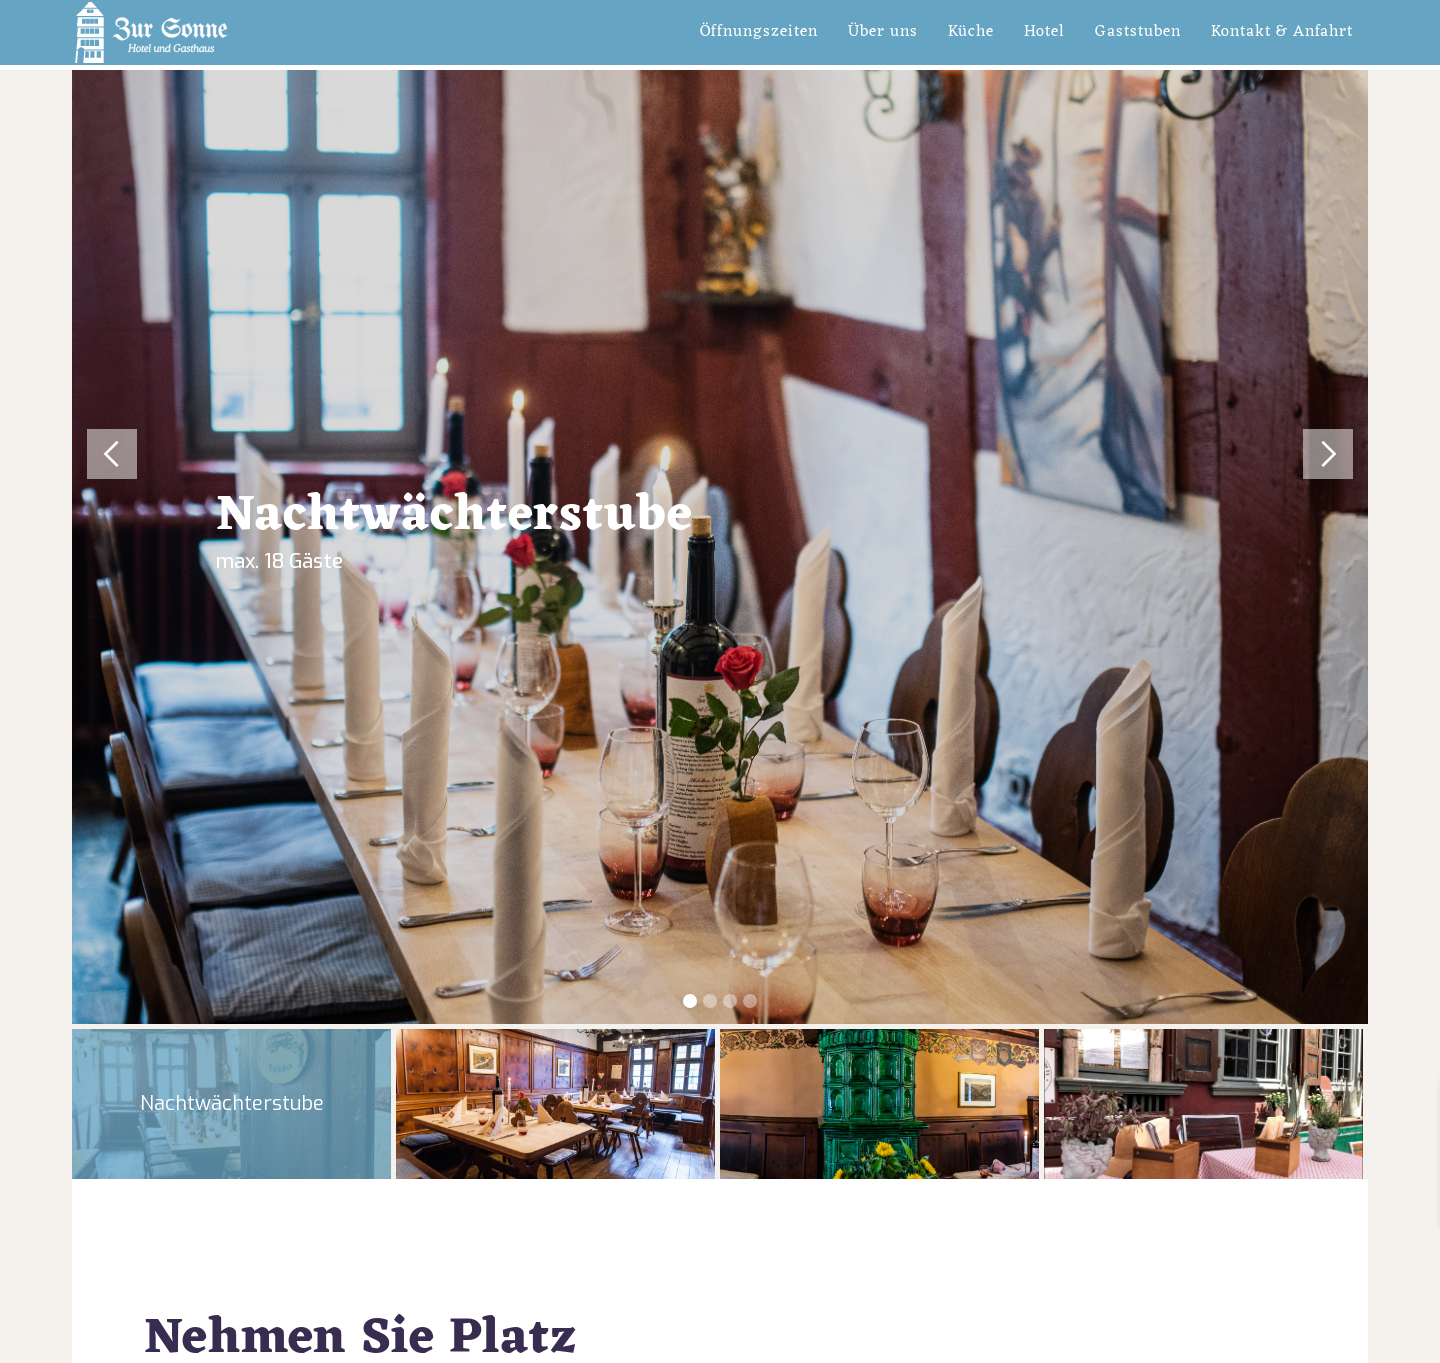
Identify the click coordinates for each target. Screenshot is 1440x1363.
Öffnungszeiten (759, 32)
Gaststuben (1138, 32)
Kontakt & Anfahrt (1282, 32)
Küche (971, 32)
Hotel (1044, 32)
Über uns (883, 32)
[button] (104, 547)
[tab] (231, 1104)
